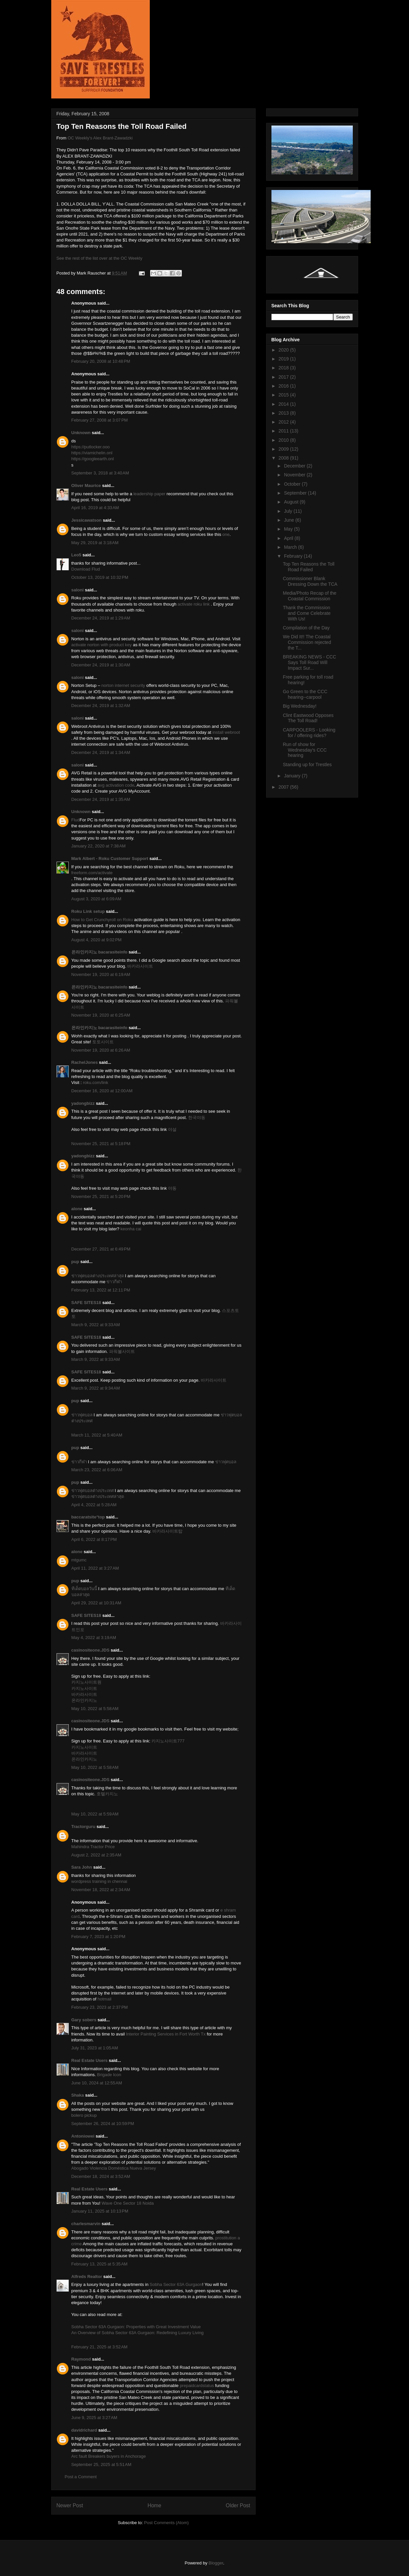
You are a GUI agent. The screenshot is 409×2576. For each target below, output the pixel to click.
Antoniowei (83, 2136)
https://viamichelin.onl (91, 452)
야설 (172, 1129)
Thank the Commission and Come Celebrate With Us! (306, 613)
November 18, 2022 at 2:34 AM (100, 1889)
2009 (284, 449)
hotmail (104, 1999)
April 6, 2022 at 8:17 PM (94, 1539)
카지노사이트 (84, 1688)
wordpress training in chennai (99, 1881)
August (292, 501)
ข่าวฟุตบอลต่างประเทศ (92, 1490)
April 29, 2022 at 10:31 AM (96, 1602)
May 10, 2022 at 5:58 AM (95, 1708)
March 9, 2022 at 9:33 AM (95, 1324)
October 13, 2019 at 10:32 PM (99, 577)
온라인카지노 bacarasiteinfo (99, 952)
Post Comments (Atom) (166, 2522)
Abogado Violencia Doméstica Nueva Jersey (113, 2168)
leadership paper (149, 493)
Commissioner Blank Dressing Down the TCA (310, 581)
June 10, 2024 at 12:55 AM (96, 2082)
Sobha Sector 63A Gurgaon (176, 2284)
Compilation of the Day (306, 627)
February (294, 556)
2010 (284, 440)
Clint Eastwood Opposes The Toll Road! (308, 718)
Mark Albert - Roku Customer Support (109, 858)
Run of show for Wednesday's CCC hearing (305, 750)
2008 (284, 458)
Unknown (81, 432)
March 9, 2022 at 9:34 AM (95, 1388)
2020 (284, 350)
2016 (284, 386)
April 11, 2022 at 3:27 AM (95, 1568)
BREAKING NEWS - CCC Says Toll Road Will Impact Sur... (309, 662)
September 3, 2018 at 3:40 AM (100, 472)
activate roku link (194, 604)
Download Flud (85, 569)
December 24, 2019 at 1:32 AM (100, 705)
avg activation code (116, 785)
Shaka (77, 2095)
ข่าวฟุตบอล (82, 1414)
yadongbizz (83, 1103)
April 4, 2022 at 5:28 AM (94, 1504)
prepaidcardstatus (197, 2385)
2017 (284, 377)
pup (75, 1261)
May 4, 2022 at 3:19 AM (93, 1637)
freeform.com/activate (92, 872)
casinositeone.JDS (90, 1650)
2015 (284, 394)
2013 (284, 413)
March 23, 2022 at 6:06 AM (96, 1469)
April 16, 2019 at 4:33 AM (95, 507)
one (226, 534)
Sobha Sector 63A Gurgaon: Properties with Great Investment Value (136, 2326)
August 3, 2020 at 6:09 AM (96, 898)
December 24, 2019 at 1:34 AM (100, 752)
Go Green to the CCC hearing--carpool (305, 694)
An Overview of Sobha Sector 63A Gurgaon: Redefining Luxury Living (137, 2332)
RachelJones (84, 1062)
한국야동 (196, 1117)
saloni (77, 589)
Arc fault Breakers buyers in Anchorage (108, 2456)
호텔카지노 (107, 1793)
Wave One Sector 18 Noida (128, 2203)
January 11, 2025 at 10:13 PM (99, 2211)
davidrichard (84, 2430)
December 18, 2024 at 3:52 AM (100, 2176)
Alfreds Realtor (86, 2276)
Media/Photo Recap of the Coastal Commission (309, 595)
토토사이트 (103, 1041)
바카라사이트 (140, 966)
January (293, 775)
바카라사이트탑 (167, 1531)
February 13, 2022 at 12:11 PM (100, 1290)
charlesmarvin (86, 2223)
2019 (284, 358)
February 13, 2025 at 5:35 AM (99, 2263)
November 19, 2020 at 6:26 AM (100, 1050)
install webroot (226, 732)
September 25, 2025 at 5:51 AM (101, 2464)
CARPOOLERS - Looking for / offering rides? (309, 732)
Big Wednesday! (299, 706)
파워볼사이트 (122, 1351)
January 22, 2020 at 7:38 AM (98, 845)
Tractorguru (83, 1826)
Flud (75, 819)
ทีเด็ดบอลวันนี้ (84, 1588)
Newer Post (70, 2505)
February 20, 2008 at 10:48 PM (100, 361)
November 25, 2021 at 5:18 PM (101, 1143)
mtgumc (79, 1559)
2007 (284, 787)
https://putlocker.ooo (90, 446)
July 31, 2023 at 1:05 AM (94, 2047)
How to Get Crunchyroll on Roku (102, 919)
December (295, 465)
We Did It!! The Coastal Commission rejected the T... (307, 642)
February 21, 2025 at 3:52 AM (99, 2346)
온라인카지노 (84, 1700)
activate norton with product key (101, 644)
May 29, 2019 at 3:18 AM (95, 542)
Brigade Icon (109, 2074)
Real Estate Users (89, 2060)
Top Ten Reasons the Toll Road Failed (308, 566)
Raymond (81, 2359)
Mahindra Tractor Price (93, 1846)
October (293, 484)
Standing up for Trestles (307, 764)
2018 (284, 367)
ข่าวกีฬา (114, 1281)
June (289, 520)
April (289, 538)
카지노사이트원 (86, 1682)
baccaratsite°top (88, 1516)
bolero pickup (84, 2115)
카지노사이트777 (167, 1740)
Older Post (238, 2505)
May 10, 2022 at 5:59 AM (95, 1813)
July (289, 511)
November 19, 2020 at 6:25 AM (100, 1015)
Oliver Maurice (86, 485)
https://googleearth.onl (92, 458)
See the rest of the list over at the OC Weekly (100, 258)
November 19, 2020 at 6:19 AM (100, 974)
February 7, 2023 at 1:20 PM (98, 1936)
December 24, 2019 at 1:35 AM (100, 799)
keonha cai (130, 1228)
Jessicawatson (86, 520)
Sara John (81, 1867)
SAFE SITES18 (86, 1302)
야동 (172, 1188)
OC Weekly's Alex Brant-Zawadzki (100, 137)
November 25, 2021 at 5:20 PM (101, 1196)
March (291, 547)
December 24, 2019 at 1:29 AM (100, 618)
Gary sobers (84, 2019)
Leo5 (76, 554)
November (295, 474)
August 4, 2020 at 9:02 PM (96, 939)
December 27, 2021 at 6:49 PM (101, 1249)
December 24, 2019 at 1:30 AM (100, 664)
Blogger (216, 2562)
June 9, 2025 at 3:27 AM (94, 2417)
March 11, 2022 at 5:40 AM (96, 1435)
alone (77, 1208)
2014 (284, 404)
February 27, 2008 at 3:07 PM (99, 420)
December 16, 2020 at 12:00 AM (102, 1090)
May (289, 529)
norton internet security (123, 685)
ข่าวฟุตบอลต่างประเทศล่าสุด (97, 1275)
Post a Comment (81, 2476)
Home (154, 2505)
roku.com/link (95, 1082)
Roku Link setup (88, 911)
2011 (284, 430)
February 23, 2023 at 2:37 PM (99, 2007)
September (296, 493)
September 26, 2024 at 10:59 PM (102, 2123)
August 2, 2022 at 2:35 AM (96, 1854)
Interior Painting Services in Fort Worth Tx (166, 2034)
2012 (284, 422)
